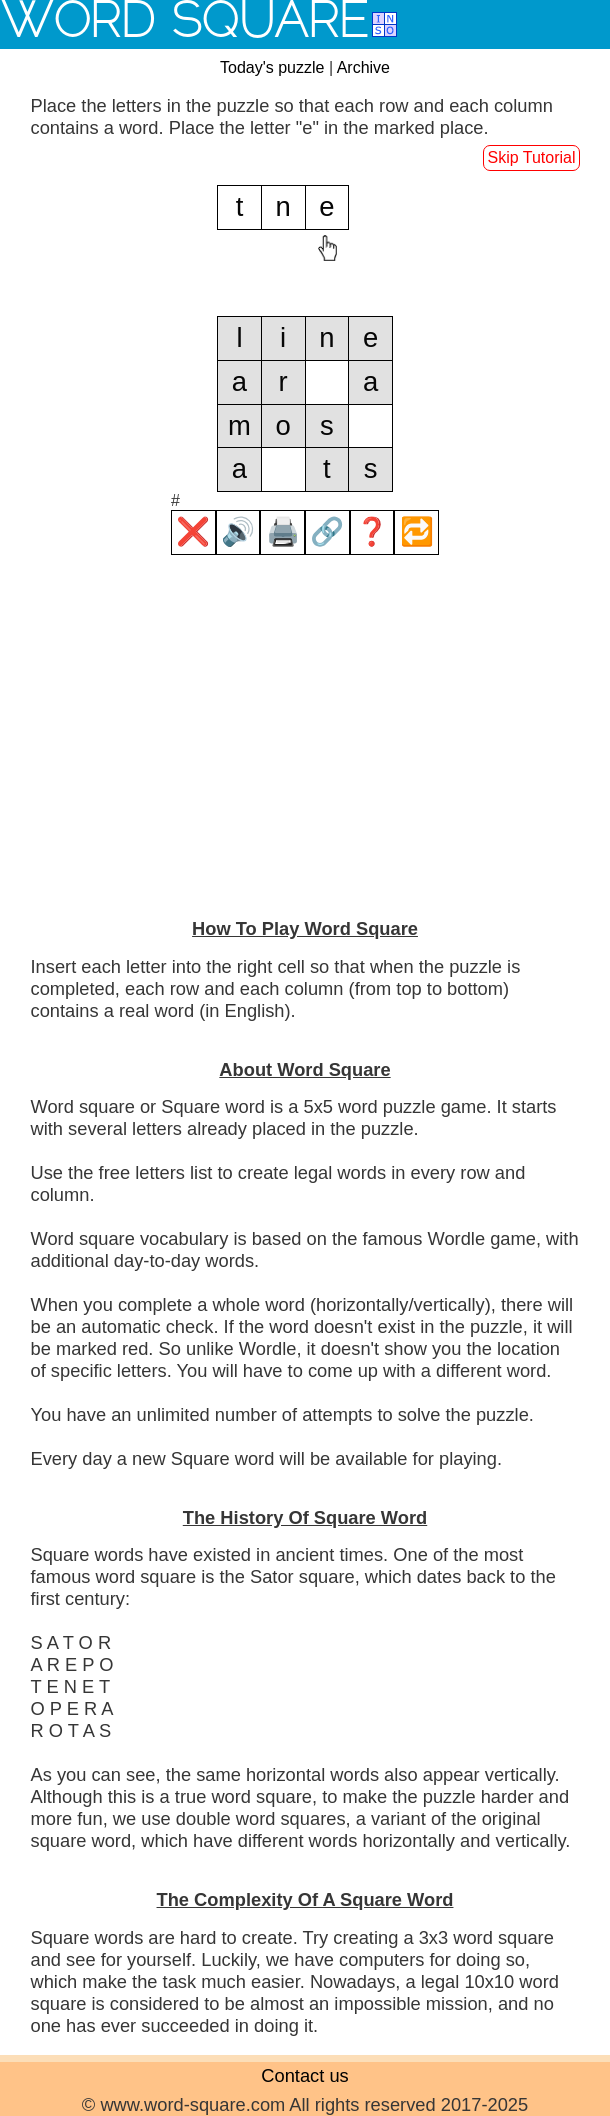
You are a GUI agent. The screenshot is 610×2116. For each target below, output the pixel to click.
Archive (363, 67)
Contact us (304, 2075)
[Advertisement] (305, 758)
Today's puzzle (272, 67)
